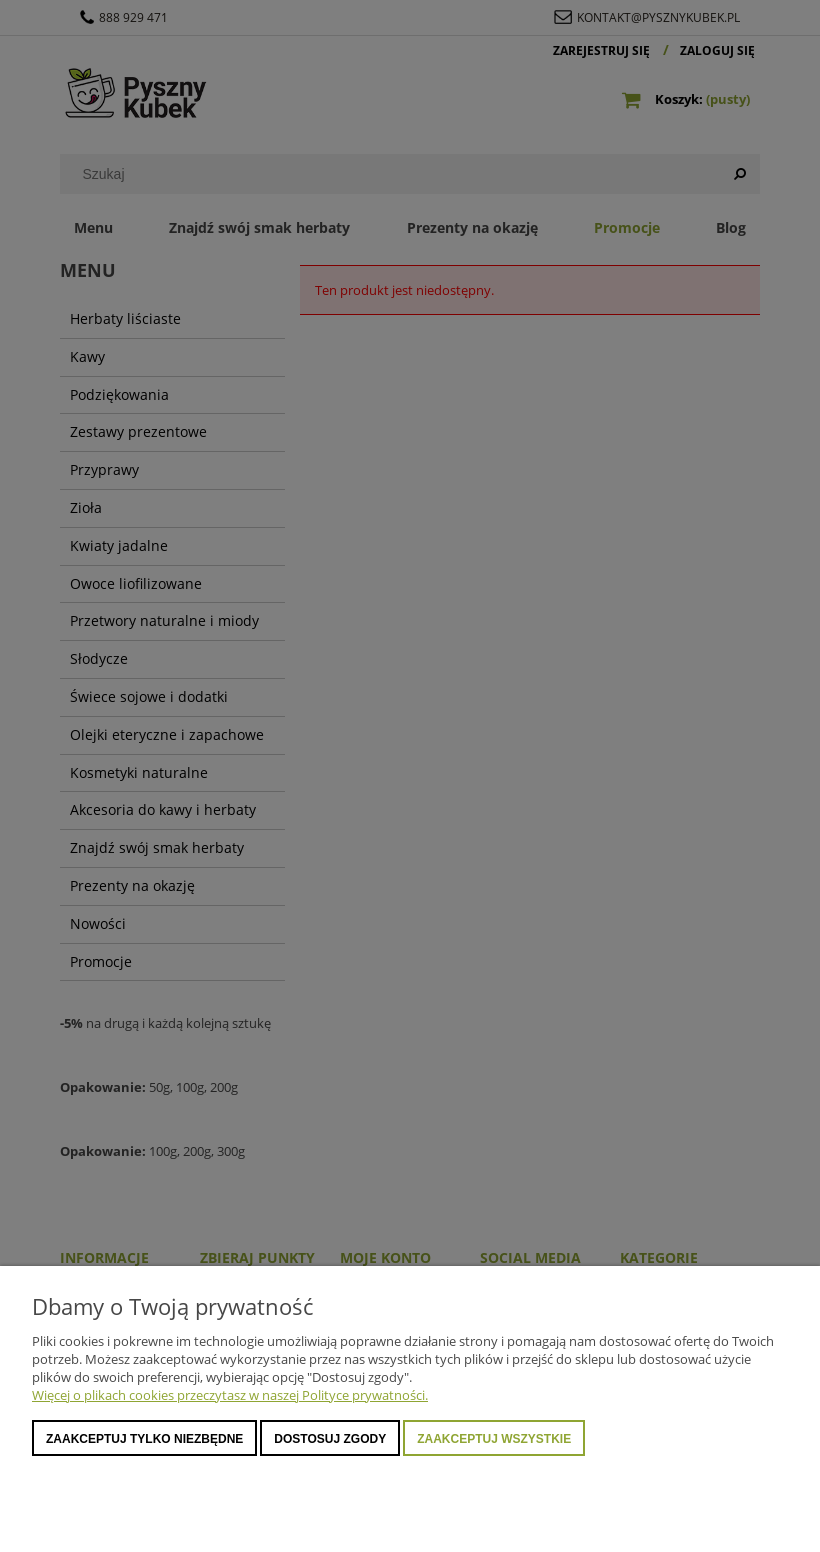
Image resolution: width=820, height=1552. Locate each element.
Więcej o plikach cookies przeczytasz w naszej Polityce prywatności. (230, 1395)
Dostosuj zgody (330, 1439)
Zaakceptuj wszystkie (494, 1439)
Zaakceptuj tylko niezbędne (144, 1439)
